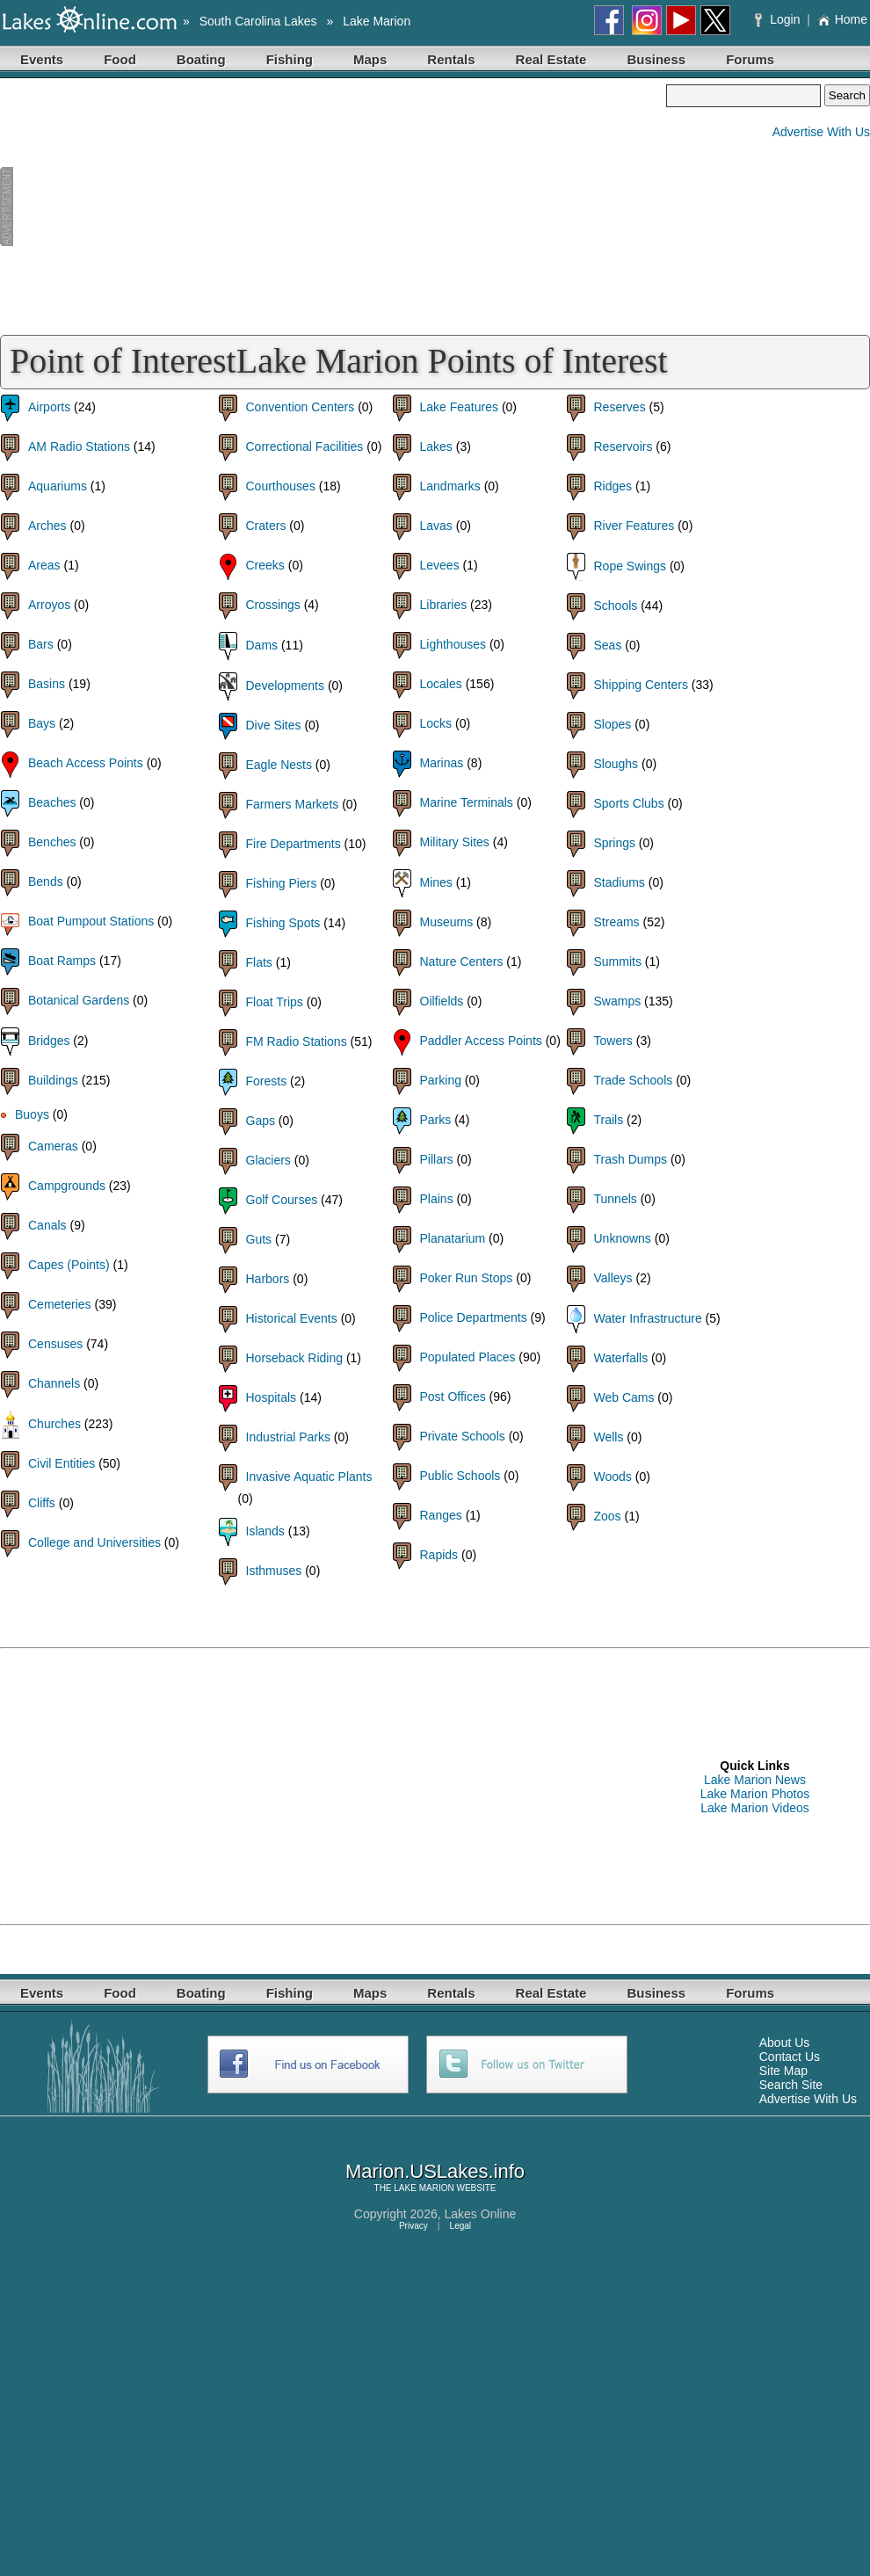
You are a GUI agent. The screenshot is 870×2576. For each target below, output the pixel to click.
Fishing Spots (283, 923)
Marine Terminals (466, 802)
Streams (617, 922)
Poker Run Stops (466, 1278)
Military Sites (454, 842)
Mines (436, 882)
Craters (266, 526)
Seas (608, 645)
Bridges (48, 1041)
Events (41, 59)
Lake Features (459, 407)
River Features (634, 526)
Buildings (53, 1080)
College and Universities (94, 1542)
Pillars (436, 1159)
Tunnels (615, 1199)
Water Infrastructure (648, 1318)
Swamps (618, 1001)
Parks (436, 1120)
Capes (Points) (69, 1265)
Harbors (268, 1279)
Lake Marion (376, 21)
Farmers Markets (292, 804)
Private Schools (462, 1436)
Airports (49, 407)
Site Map (783, 2071)
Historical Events (291, 1318)
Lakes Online (481, 2214)
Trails (609, 1120)
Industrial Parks (288, 1437)
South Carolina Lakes (258, 21)
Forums (750, 59)
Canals (47, 1225)
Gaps (260, 1121)
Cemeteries (59, 1304)
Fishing (289, 59)
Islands (265, 1531)
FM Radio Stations (296, 1041)
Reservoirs (623, 446)
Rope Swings (630, 566)
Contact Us (789, 2057)
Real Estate (551, 59)
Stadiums (619, 882)
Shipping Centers (641, 685)
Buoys (32, 1114)
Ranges (441, 1515)
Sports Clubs (629, 803)
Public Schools (460, 1476)
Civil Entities (61, 1463)
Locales (441, 684)
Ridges (613, 486)
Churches (54, 1424)
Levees (440, 565)
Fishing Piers (281, 883)
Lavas (436, 526)
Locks (436, 723)
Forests (266, 1081)
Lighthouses (453, 644)
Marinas (442, 763)
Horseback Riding (295, 1358)
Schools (616, 606)
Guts (259, 1239)
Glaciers (268, 1160)
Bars (41, 644)
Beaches (52, 802)
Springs (614, 843)
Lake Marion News (755, 1780)
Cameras (53, 1146)
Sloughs (616, 764)
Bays (41, 723)
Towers (613, 1041)
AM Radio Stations (79, 446)
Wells (609, 1437)
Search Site (791, 2085)
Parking (440, 1080)
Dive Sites (273, 725)
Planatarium (453, 1238)
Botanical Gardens (78, 1000)
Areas (44, 565)
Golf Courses (282, 1200)
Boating (201, 59)
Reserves (620, 407)
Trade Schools (633, 1080)
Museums (447, 922)
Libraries (444, 605)
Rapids (439, 1555)
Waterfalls (621, 1358)
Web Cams (624, 1397)
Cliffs (41, 1503)
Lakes (436, 446)
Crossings (273, 605)
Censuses (55, 1344)
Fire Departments (293, 844)
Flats (259, 962)
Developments (285, 685)
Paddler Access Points (481, 1041)
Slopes (613, 724)
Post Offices (453, 1397)
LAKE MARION (423, 2188)
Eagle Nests (279, 765)
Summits (618, 961)
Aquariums (57, 486)
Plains (436, 1199)
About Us (784, 2042)
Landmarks (450, 486)
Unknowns (622, 1238)
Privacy (413, 2226)
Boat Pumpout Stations (91, 921)
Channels (54, 1383)
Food (120, 59)
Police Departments (473, 1317)
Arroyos (49, 605)
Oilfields (442, 1001)
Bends (45, 881)
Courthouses (280, 486)
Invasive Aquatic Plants (309, 1476)
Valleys (613, 1278)
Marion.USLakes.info (435, 2171)
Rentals (451, 59)
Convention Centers (300, 407)
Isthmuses (274, 1571)
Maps (370, 59)
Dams (262, 645)
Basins (46, 684)
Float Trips (274, 1002)
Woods (613, 1476)
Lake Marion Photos (755, 1794)
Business (656, 59)
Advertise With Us (821, 132)
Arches (47, 526)
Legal (460, 2226)
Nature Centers (462, 961)
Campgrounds (66, 1186)
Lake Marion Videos (754, 1808)
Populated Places (468, 1357)
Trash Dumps (631, 1159)
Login (779, 19)
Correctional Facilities (305, 446)
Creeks (265, 565)
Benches (52, 842)
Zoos (607, 1516)
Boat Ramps (62, 961)
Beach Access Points (85, 763)
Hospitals (271, 1397)
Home (842, 19)
